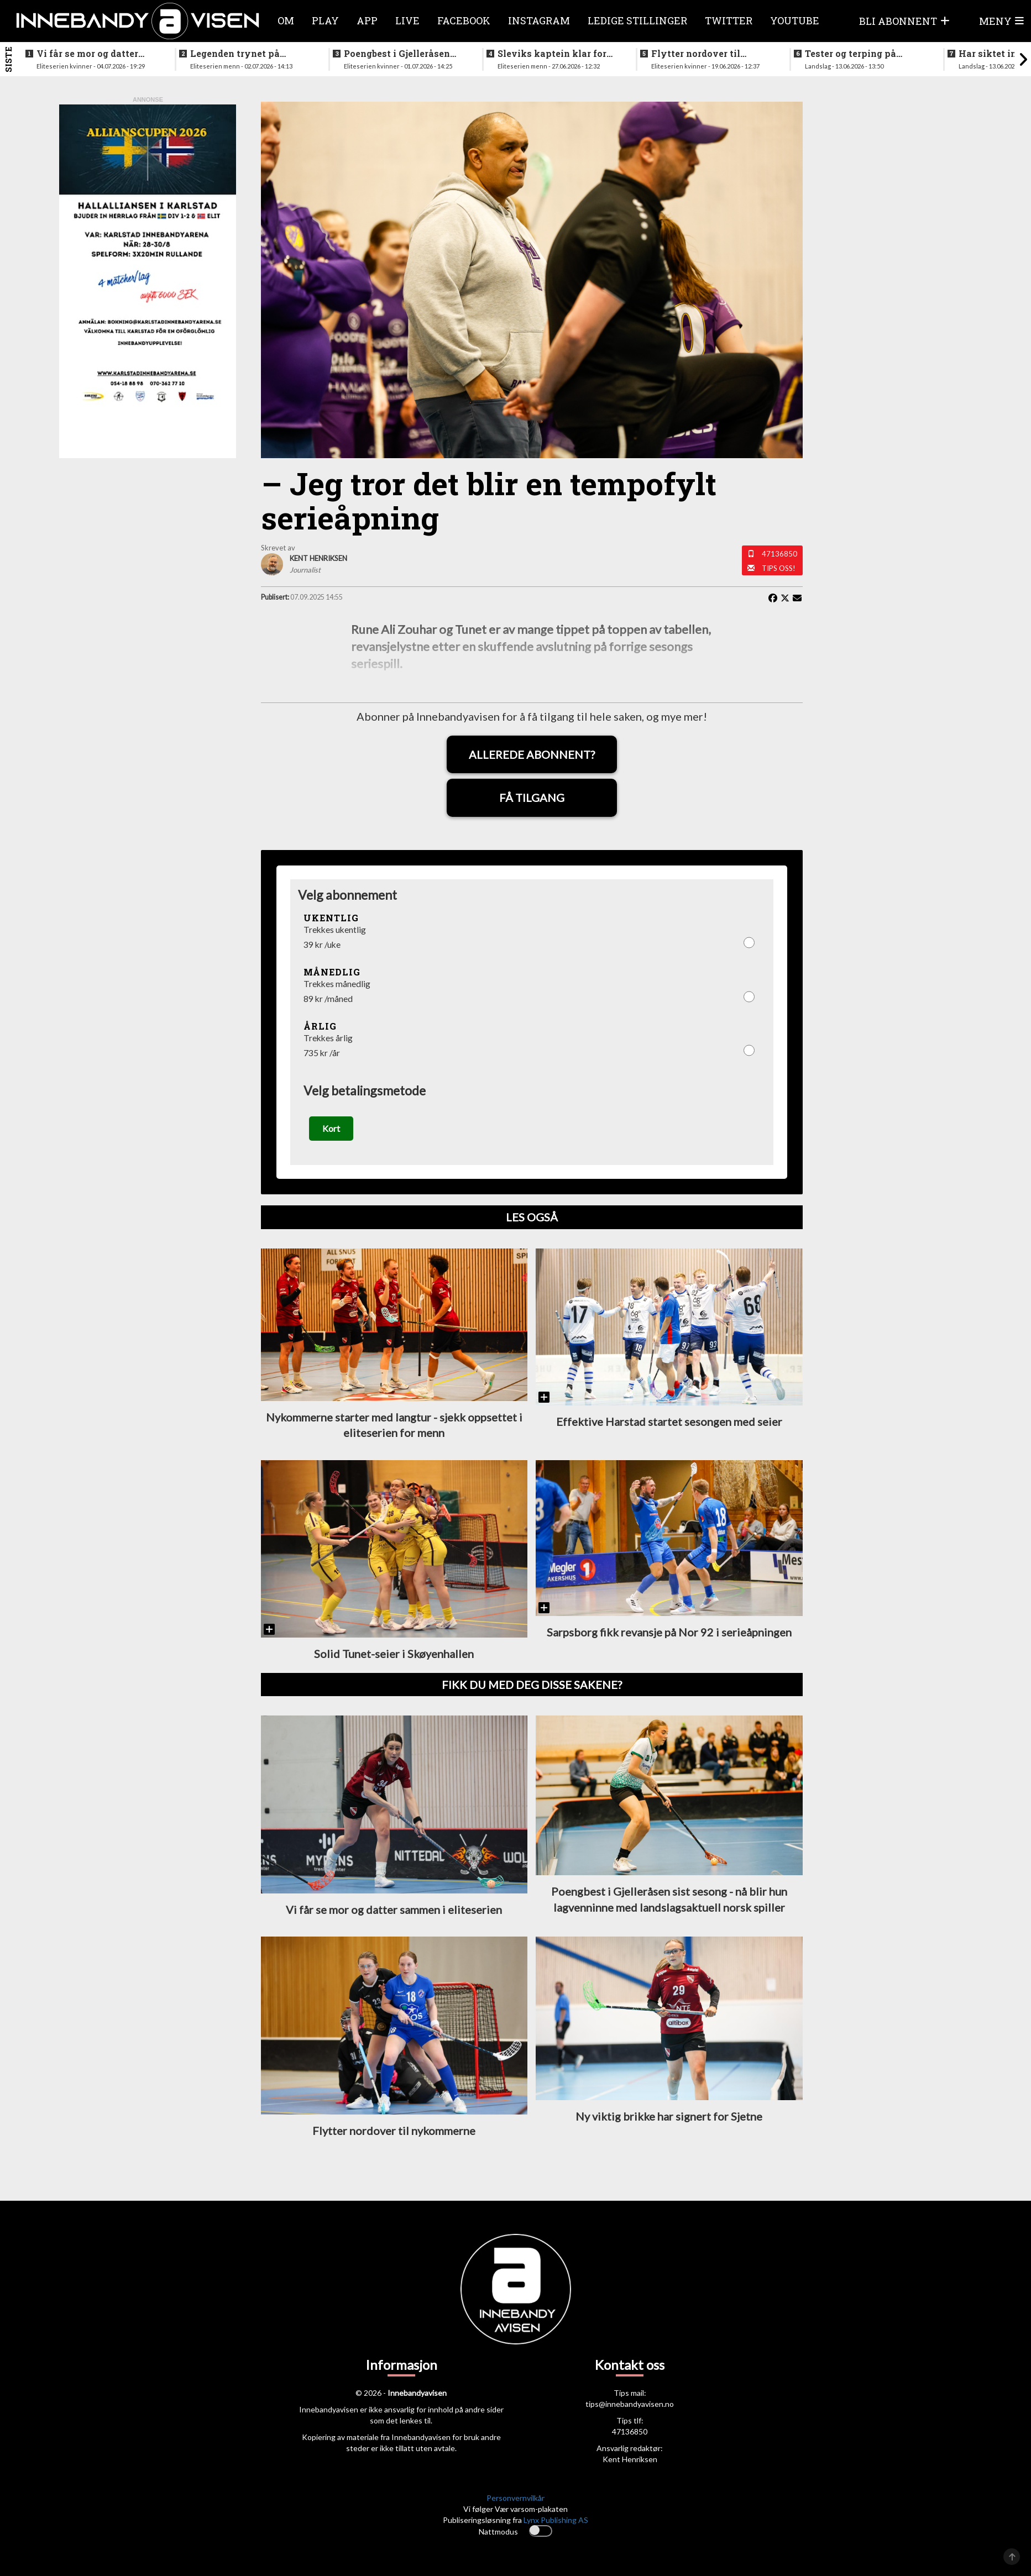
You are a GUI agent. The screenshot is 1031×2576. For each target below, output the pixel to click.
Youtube (794, 20)
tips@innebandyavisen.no (629, 2412)
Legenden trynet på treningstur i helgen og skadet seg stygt (242, 53)
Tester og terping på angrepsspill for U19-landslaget (853, 53)
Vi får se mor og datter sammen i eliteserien (87, 53)
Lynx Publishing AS (556, 2528)
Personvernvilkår (515, 2506)
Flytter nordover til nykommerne (695, 53)
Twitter (728, 20)
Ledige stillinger (637, 20)
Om (286, 20)
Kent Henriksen (630, 2468)
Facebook (463, 20)
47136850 (779, 553)
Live (407, 20)
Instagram (539, 20)
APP (367, 20)
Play (325, 20)
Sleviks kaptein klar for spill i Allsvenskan (552, 53)
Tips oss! (779, 568)
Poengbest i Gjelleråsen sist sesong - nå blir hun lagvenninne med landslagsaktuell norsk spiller (398, 53)
